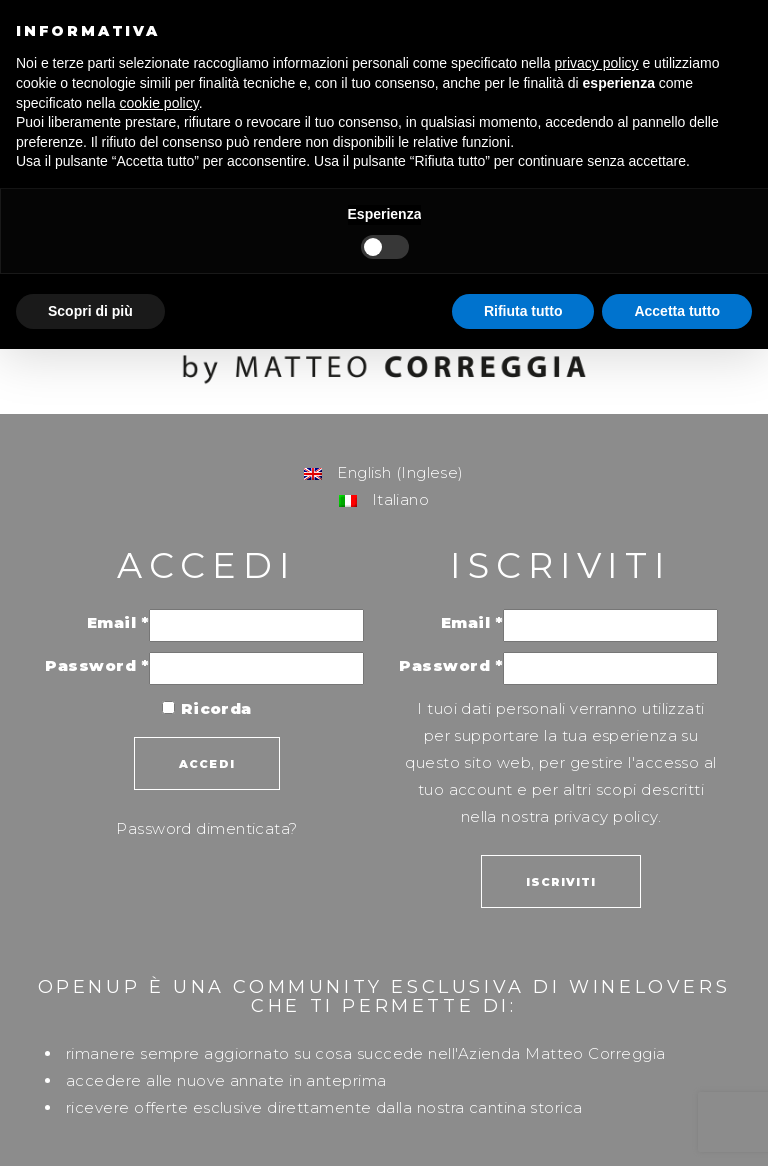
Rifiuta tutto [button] (523, 311)
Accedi (207, 764)
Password (97, 665)
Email (118, 622)
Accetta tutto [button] (677, 311)
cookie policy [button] (159, 103)
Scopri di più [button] (90, 311)
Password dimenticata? (206, 828)
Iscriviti (561, 882)
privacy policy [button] (597, 63)
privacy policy (606, 816)
